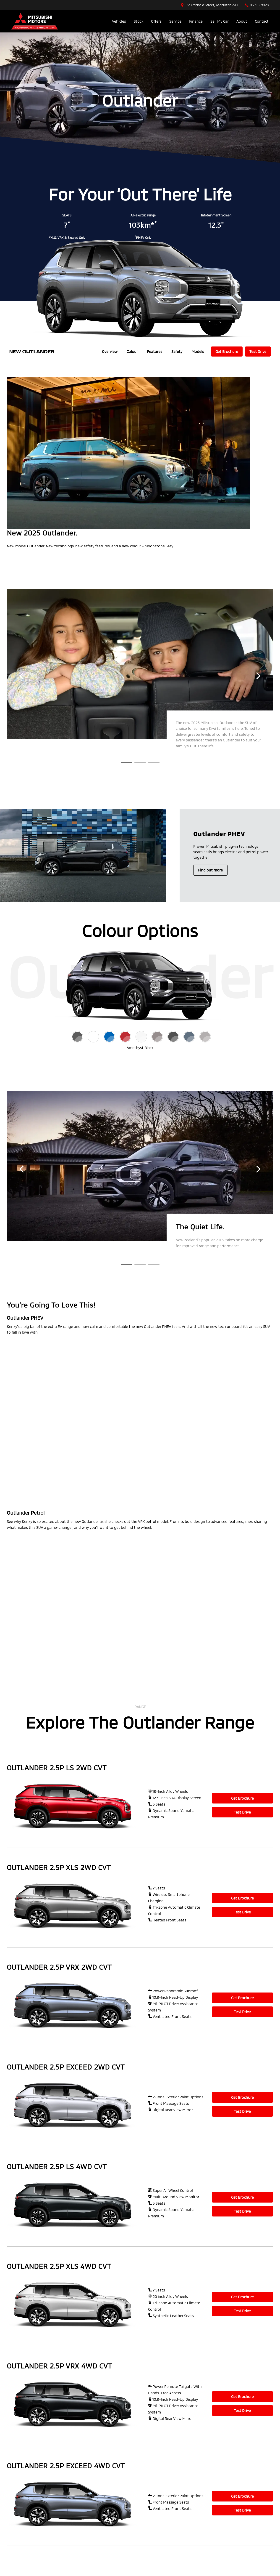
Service (175, 21)
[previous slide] (21, 675)
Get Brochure (226, 351)
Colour (132, 351)
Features (154, 351)
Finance (196, 21)
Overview (110, 351)
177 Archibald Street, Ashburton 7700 (212, 5)
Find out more (210, 870)
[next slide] (258, 675)
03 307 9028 (259, 5)
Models (197, 351)
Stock (138, 21)
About (241, 21)
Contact (262, 21)
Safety (176, 351)
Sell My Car (219, 21)
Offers (156, 21)
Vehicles (119, 21)
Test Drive (257, 351)
